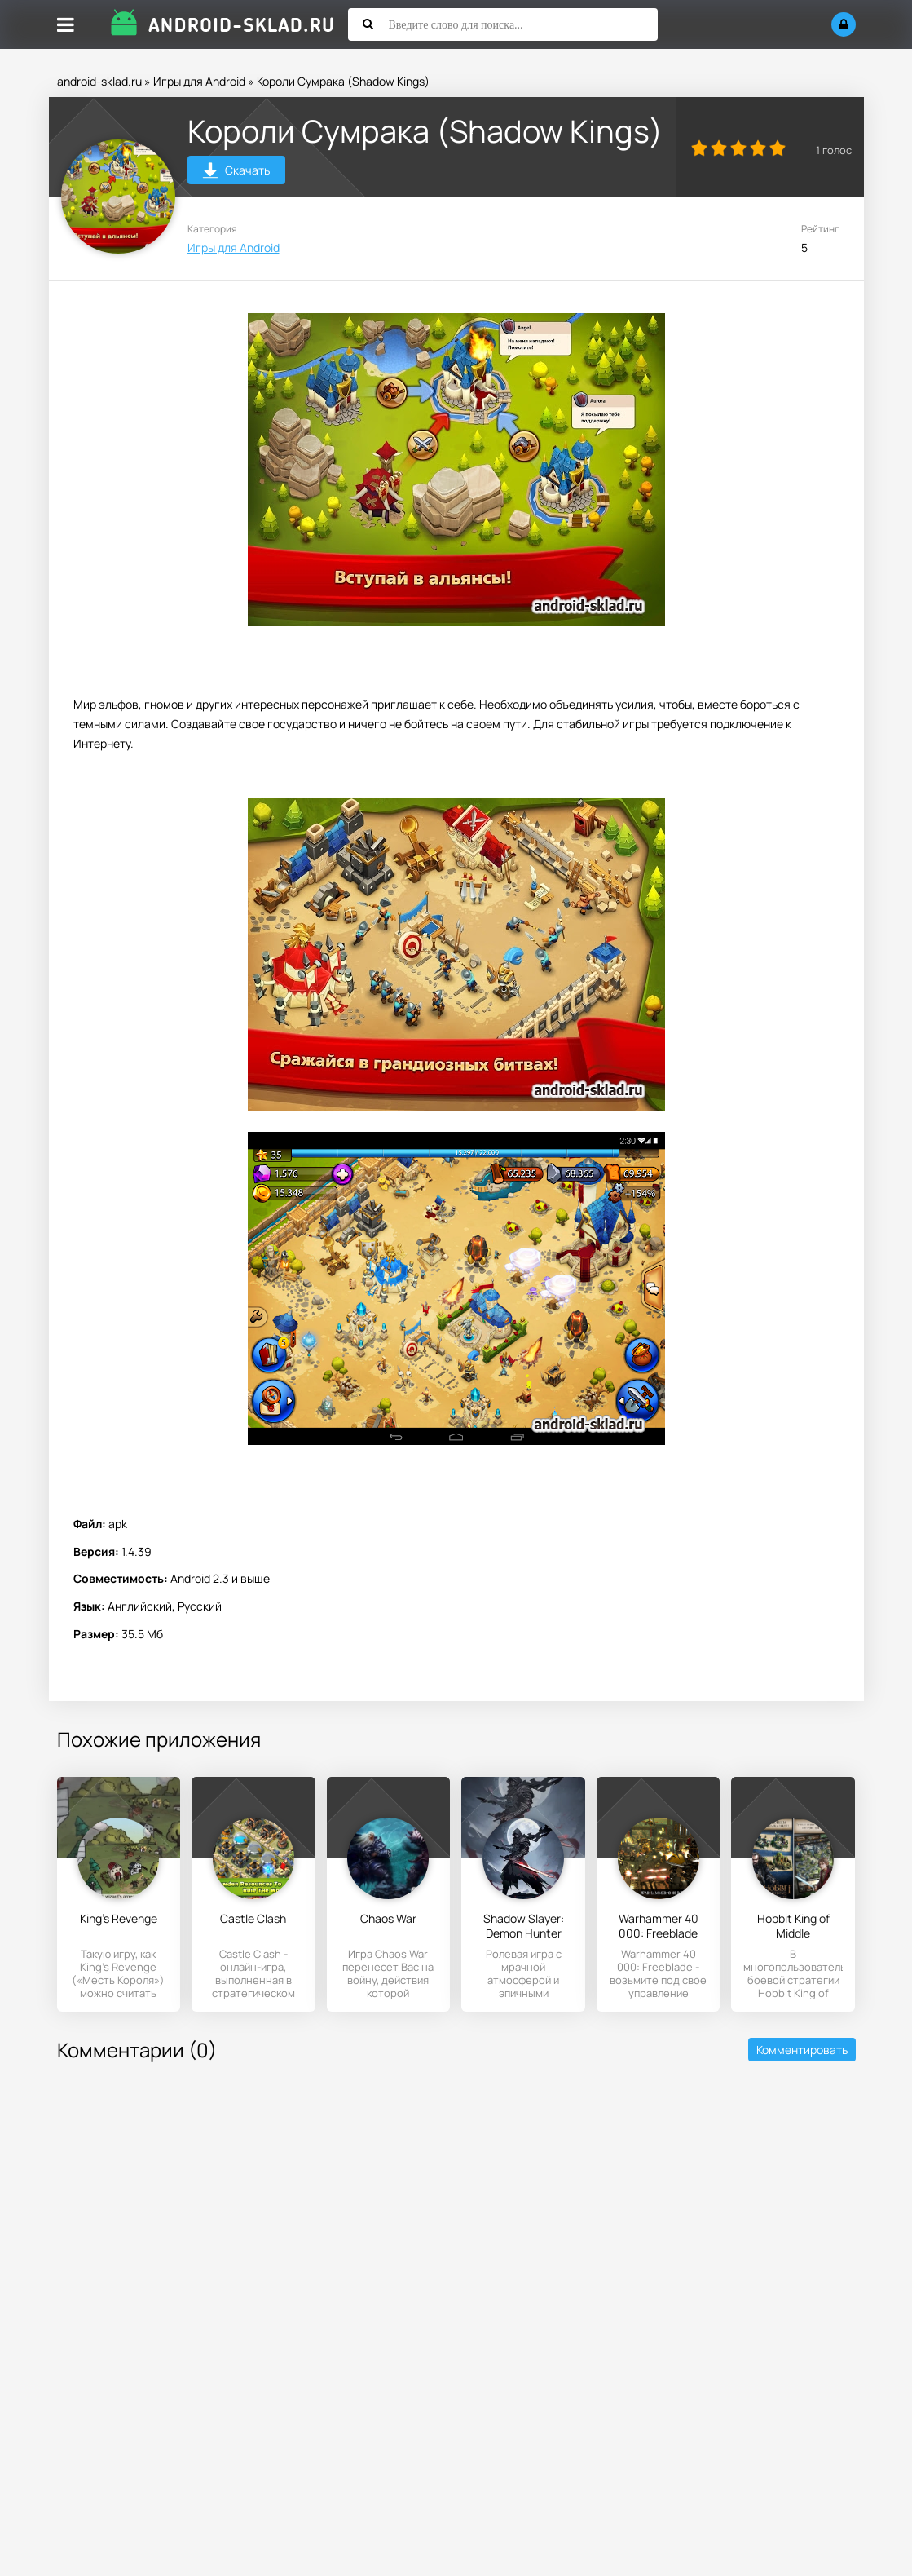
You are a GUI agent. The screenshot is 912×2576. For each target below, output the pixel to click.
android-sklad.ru (99, 81)
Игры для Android (199, 81)
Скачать (236, 172)
